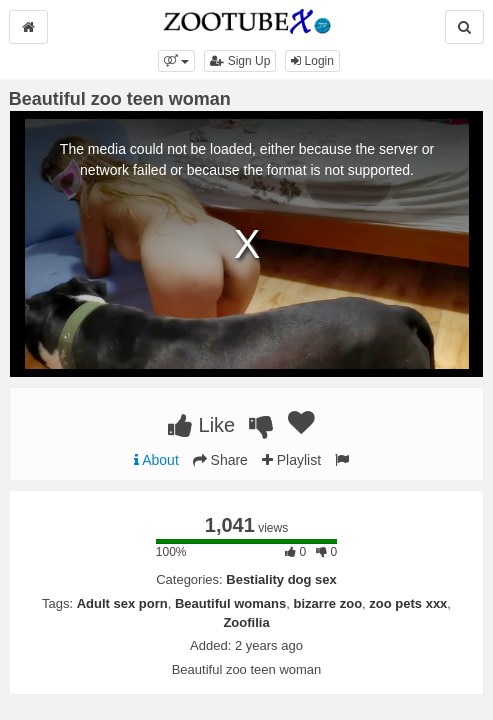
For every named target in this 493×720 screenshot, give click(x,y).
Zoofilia (246, 622)
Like (201, 425)
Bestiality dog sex (281, 579)
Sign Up (240, 61)
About (156, 460)
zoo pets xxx (408, 603)
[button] (176, 61)
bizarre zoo (327, 603)
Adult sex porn (122, 603)
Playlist (291, 460)
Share (220, 460)
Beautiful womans (230, 603)
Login (312, 61)
